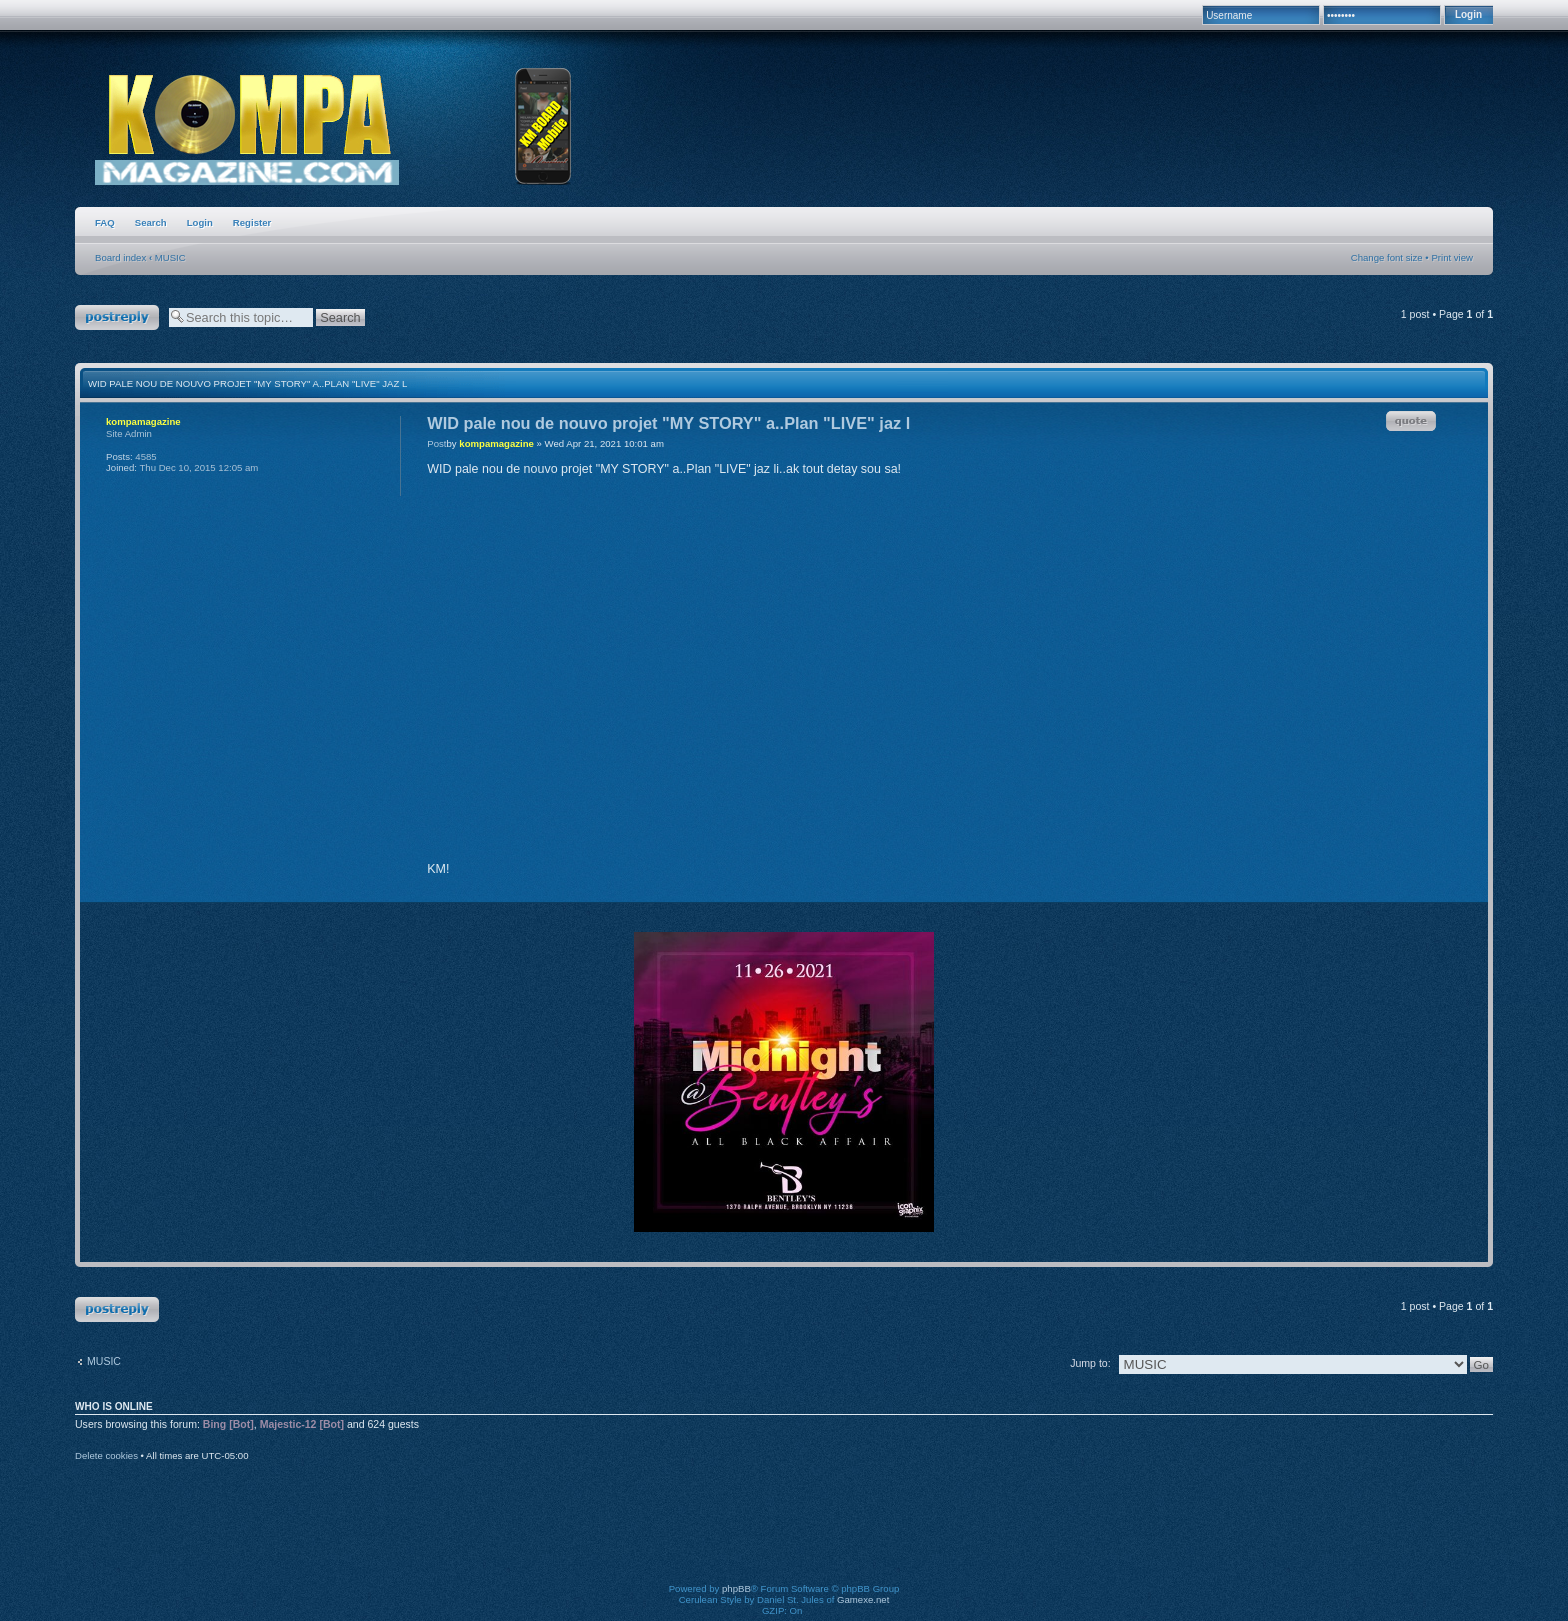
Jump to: (1090, 1363)
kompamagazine (496, 443)
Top (1464, 884)
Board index (120, 257)
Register (252, 222)
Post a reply (117, 317)
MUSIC (170, 257)
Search (151, 222)
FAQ (105, 222)
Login (200, 222)
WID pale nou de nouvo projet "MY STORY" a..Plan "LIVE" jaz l (247, 383)
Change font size (1387, 257)
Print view (1452, 257)
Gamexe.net (863, 1599)
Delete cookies (106, 1455)
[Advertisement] (784, 1536)
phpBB (736, 1588)
